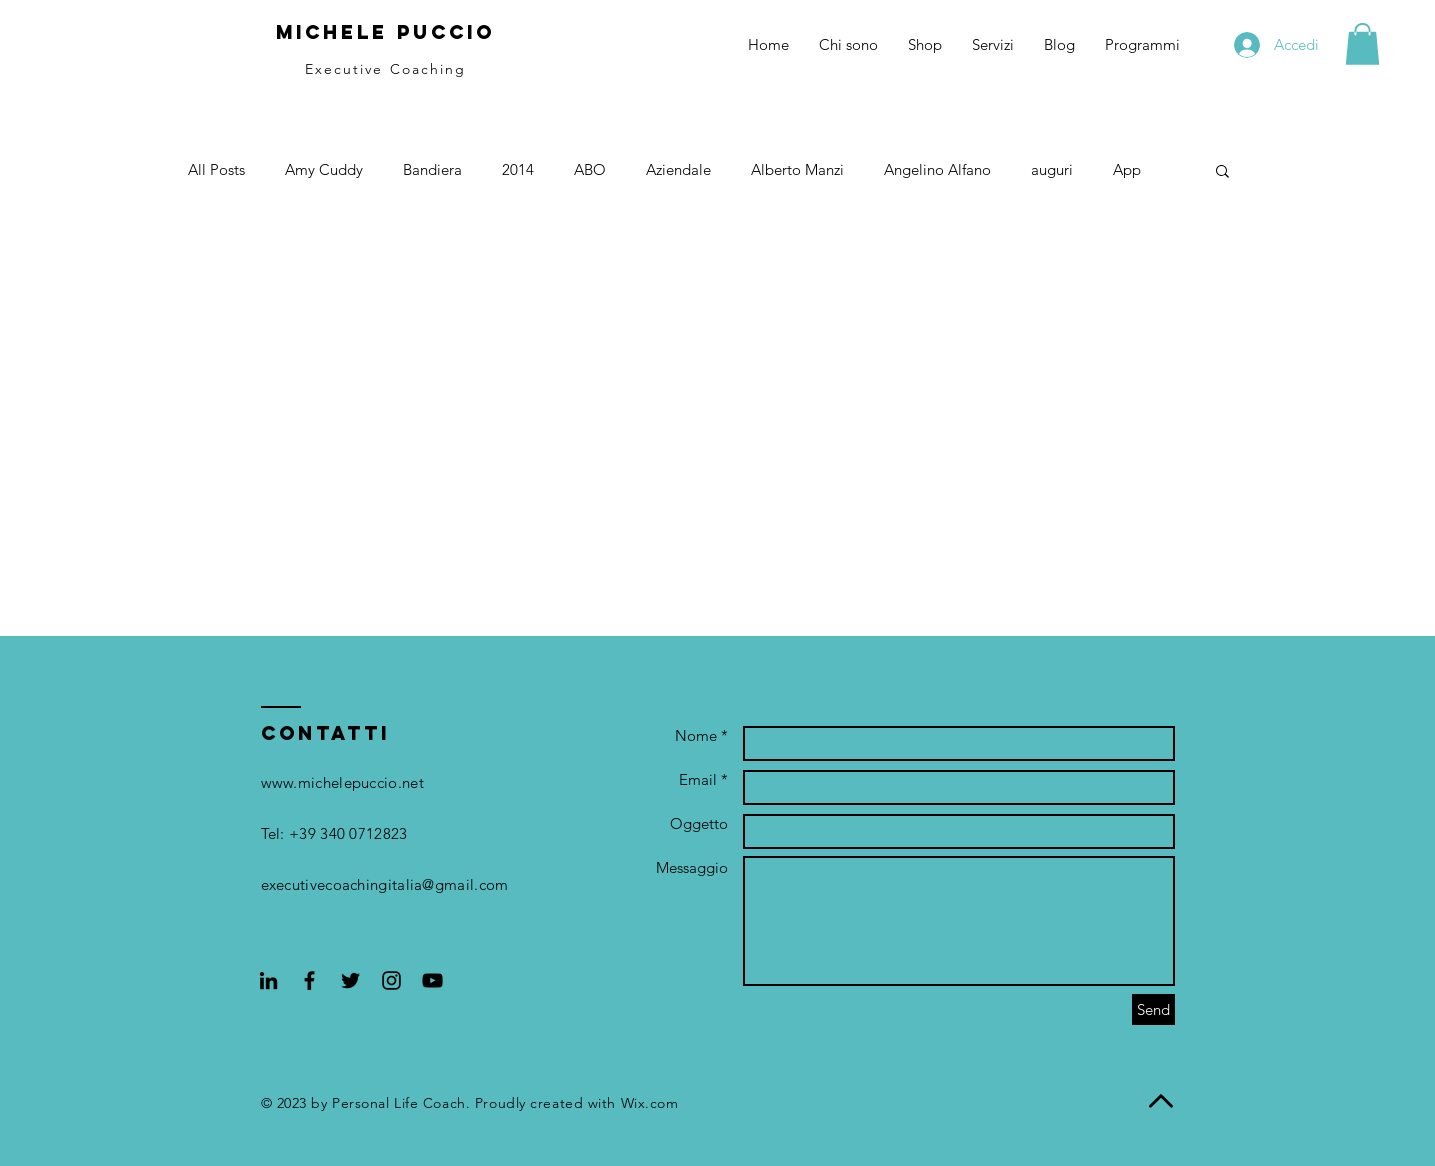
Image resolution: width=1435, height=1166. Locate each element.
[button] (1362, 44)
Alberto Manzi (797, 169)
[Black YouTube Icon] (432, 980)
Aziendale (678, 169)
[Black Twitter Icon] (350, 980)
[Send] (1153, 1009)
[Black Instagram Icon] (391, 980)
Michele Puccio (385, 32)
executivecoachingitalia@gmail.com (385, 884)
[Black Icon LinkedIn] (268, 980)
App (1127, 169)
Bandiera (432, 169)
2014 (518, 169)
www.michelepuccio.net (342, 782)
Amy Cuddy (324, 169)
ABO (590, 169)
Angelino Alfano (937, 169)
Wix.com (650, 1103)
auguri (1052, 169)
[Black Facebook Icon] (309, 980)
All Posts (216, 169)
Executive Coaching (386, 69)
